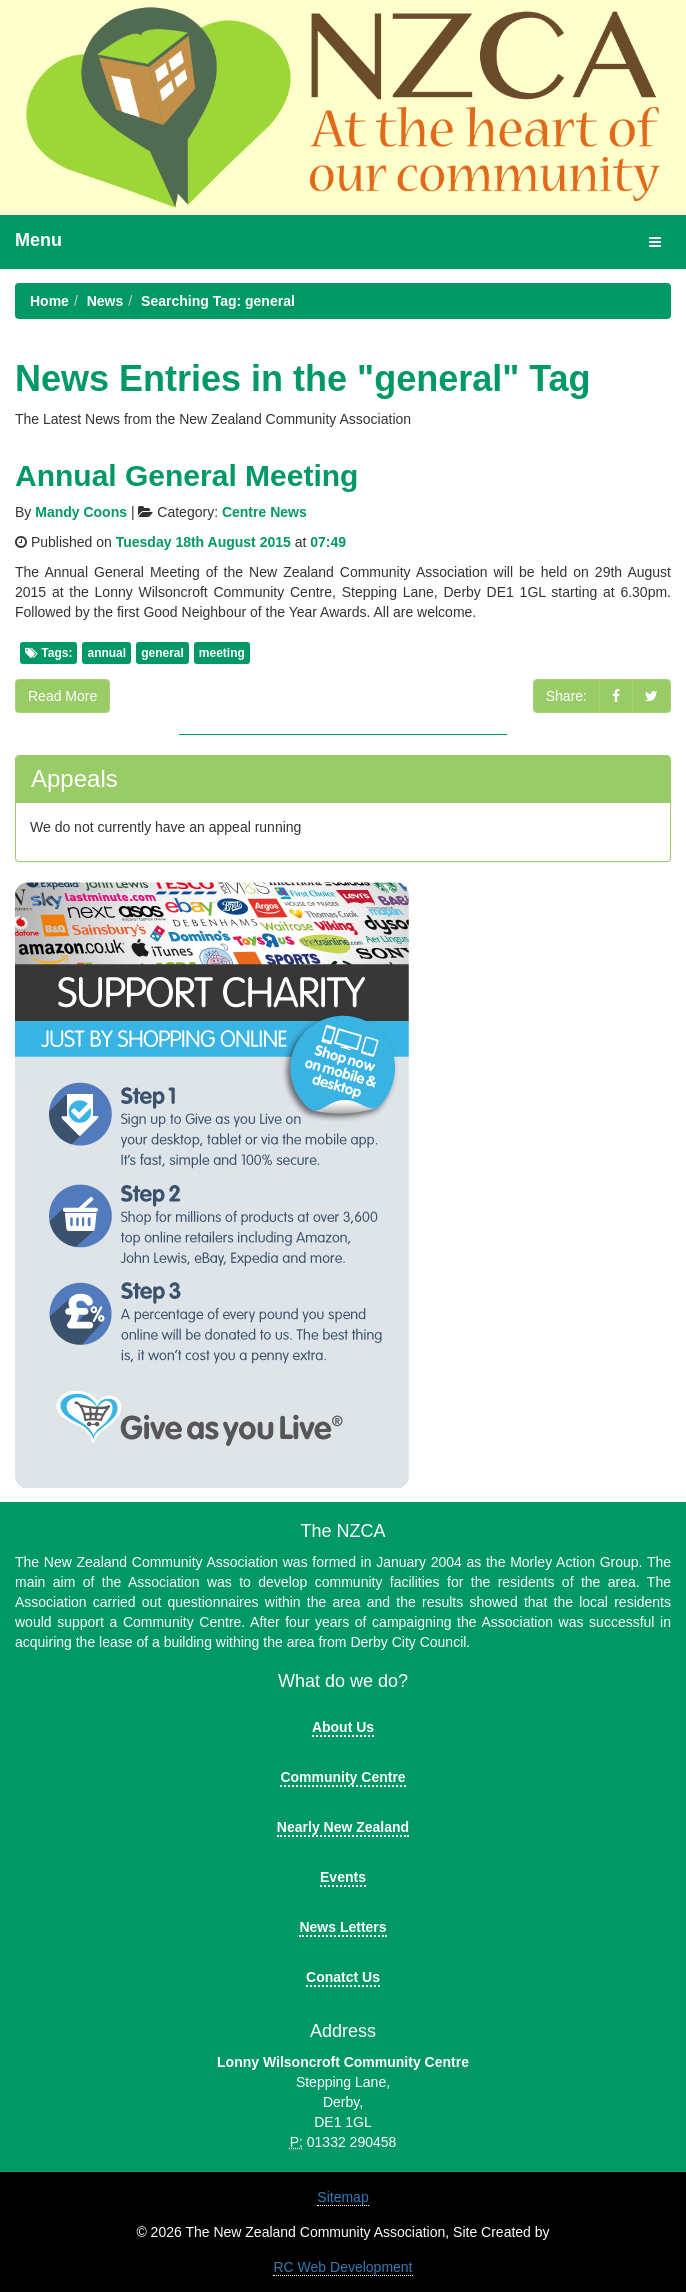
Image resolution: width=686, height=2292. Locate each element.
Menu (38, 240)
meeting (222, 653)
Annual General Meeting (186, 475)
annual (106, 653)
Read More (62, 696)
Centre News (264, 512)
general (162, 653)
